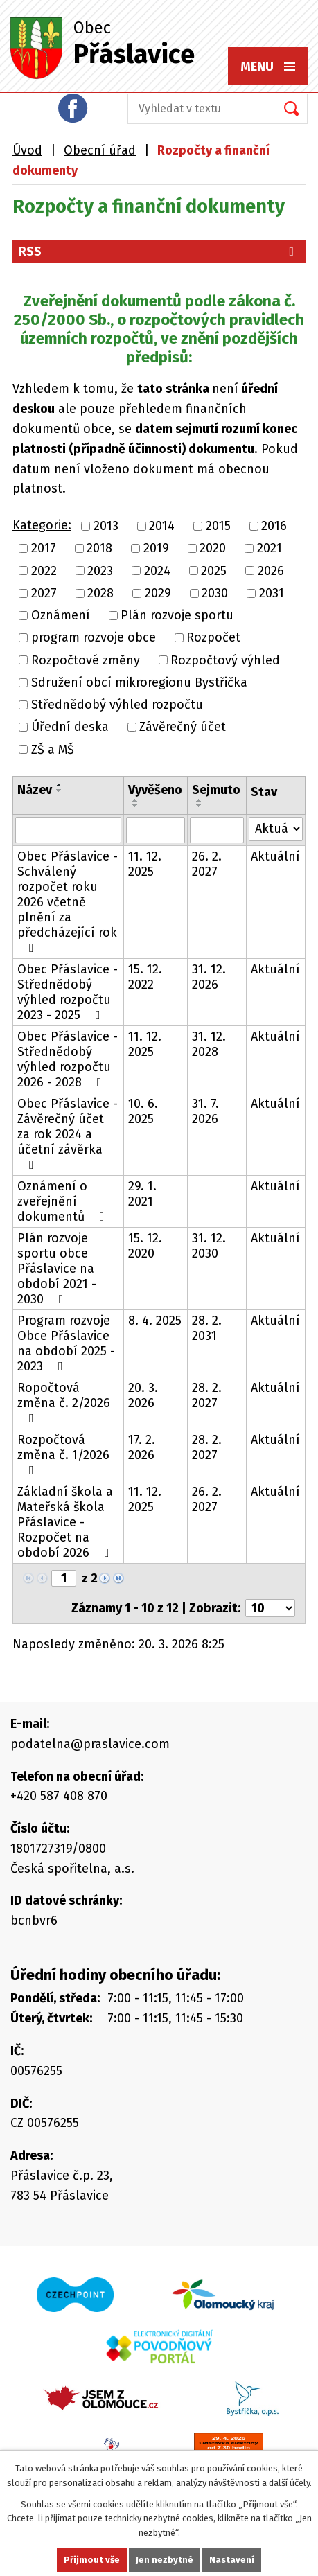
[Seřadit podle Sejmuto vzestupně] (199, 800)
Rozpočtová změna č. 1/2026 (63, 1454)
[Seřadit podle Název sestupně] (59, 790)
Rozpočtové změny (85, 660)
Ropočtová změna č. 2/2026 (63, 1402)
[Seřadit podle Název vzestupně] (59, 785)
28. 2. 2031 (207, 1328)
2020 (213, 548)
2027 (44, 593)
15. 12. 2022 (145, 977)
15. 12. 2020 (145, 1245)
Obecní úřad (100, 150)
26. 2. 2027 (207, 864)
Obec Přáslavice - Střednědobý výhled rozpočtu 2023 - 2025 (67, 992)
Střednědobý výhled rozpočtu (117, 704)
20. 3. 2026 (143, 1395)
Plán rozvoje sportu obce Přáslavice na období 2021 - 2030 (56, 1268)
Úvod (27, 150)
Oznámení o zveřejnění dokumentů (63, 1201)
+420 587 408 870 (58, 1795)
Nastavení (231, 2560)
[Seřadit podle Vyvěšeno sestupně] (135, 806)
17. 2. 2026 (141, 1447)
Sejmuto (216, 789)
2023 (100, 571)
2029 (158, 593)
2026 (271, 571)
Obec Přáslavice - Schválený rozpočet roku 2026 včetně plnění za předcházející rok (67, 901)
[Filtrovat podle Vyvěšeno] (155, 830)
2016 (274, 525)
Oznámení (60, 615)
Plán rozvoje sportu (177, 615)
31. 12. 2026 (209, 977)
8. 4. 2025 (155, 1320)
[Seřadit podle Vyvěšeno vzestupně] (135, 800)
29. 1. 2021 (142, 1194)
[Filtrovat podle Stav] (276, 829)
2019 (156, 548)
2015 (218, 525)
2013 (106, 525)
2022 (44, 571)
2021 (269, 548)
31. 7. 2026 (205, 1111)
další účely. (290, 2483)
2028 (100, 593)
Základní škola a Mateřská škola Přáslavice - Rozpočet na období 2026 (66, 1522)
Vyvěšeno (155, 789)
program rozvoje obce (93, 638)
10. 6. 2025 (143, 1111)
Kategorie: (41, 525)
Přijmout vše (92, 2560)
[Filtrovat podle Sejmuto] (216, 830)
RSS (159, 251)
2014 (162, 525)
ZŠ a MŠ (52, 749)
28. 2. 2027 (207, 1395)
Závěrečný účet (182, 727)
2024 (157, 571)
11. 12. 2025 (144, 864)
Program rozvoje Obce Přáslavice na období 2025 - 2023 (66, 1343)
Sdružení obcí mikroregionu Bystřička (139, 682)
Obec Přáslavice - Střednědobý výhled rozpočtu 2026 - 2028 (67, 1059)
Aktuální (275, 856)
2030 (215, 593)
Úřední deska (70, 727)
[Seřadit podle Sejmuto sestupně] (199, 806)
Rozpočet (213, 638)
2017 (43, 548)
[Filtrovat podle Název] (68, 830)
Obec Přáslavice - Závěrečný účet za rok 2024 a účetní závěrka (67, 1133)
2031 (271, 593)
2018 (99, 548)
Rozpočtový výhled (225, 660)
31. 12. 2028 (209, 1044)
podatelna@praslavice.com (90, 1744)
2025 (214, 571)
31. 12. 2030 (209, 1245)
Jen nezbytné (164, 2560)
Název (34, 789)
